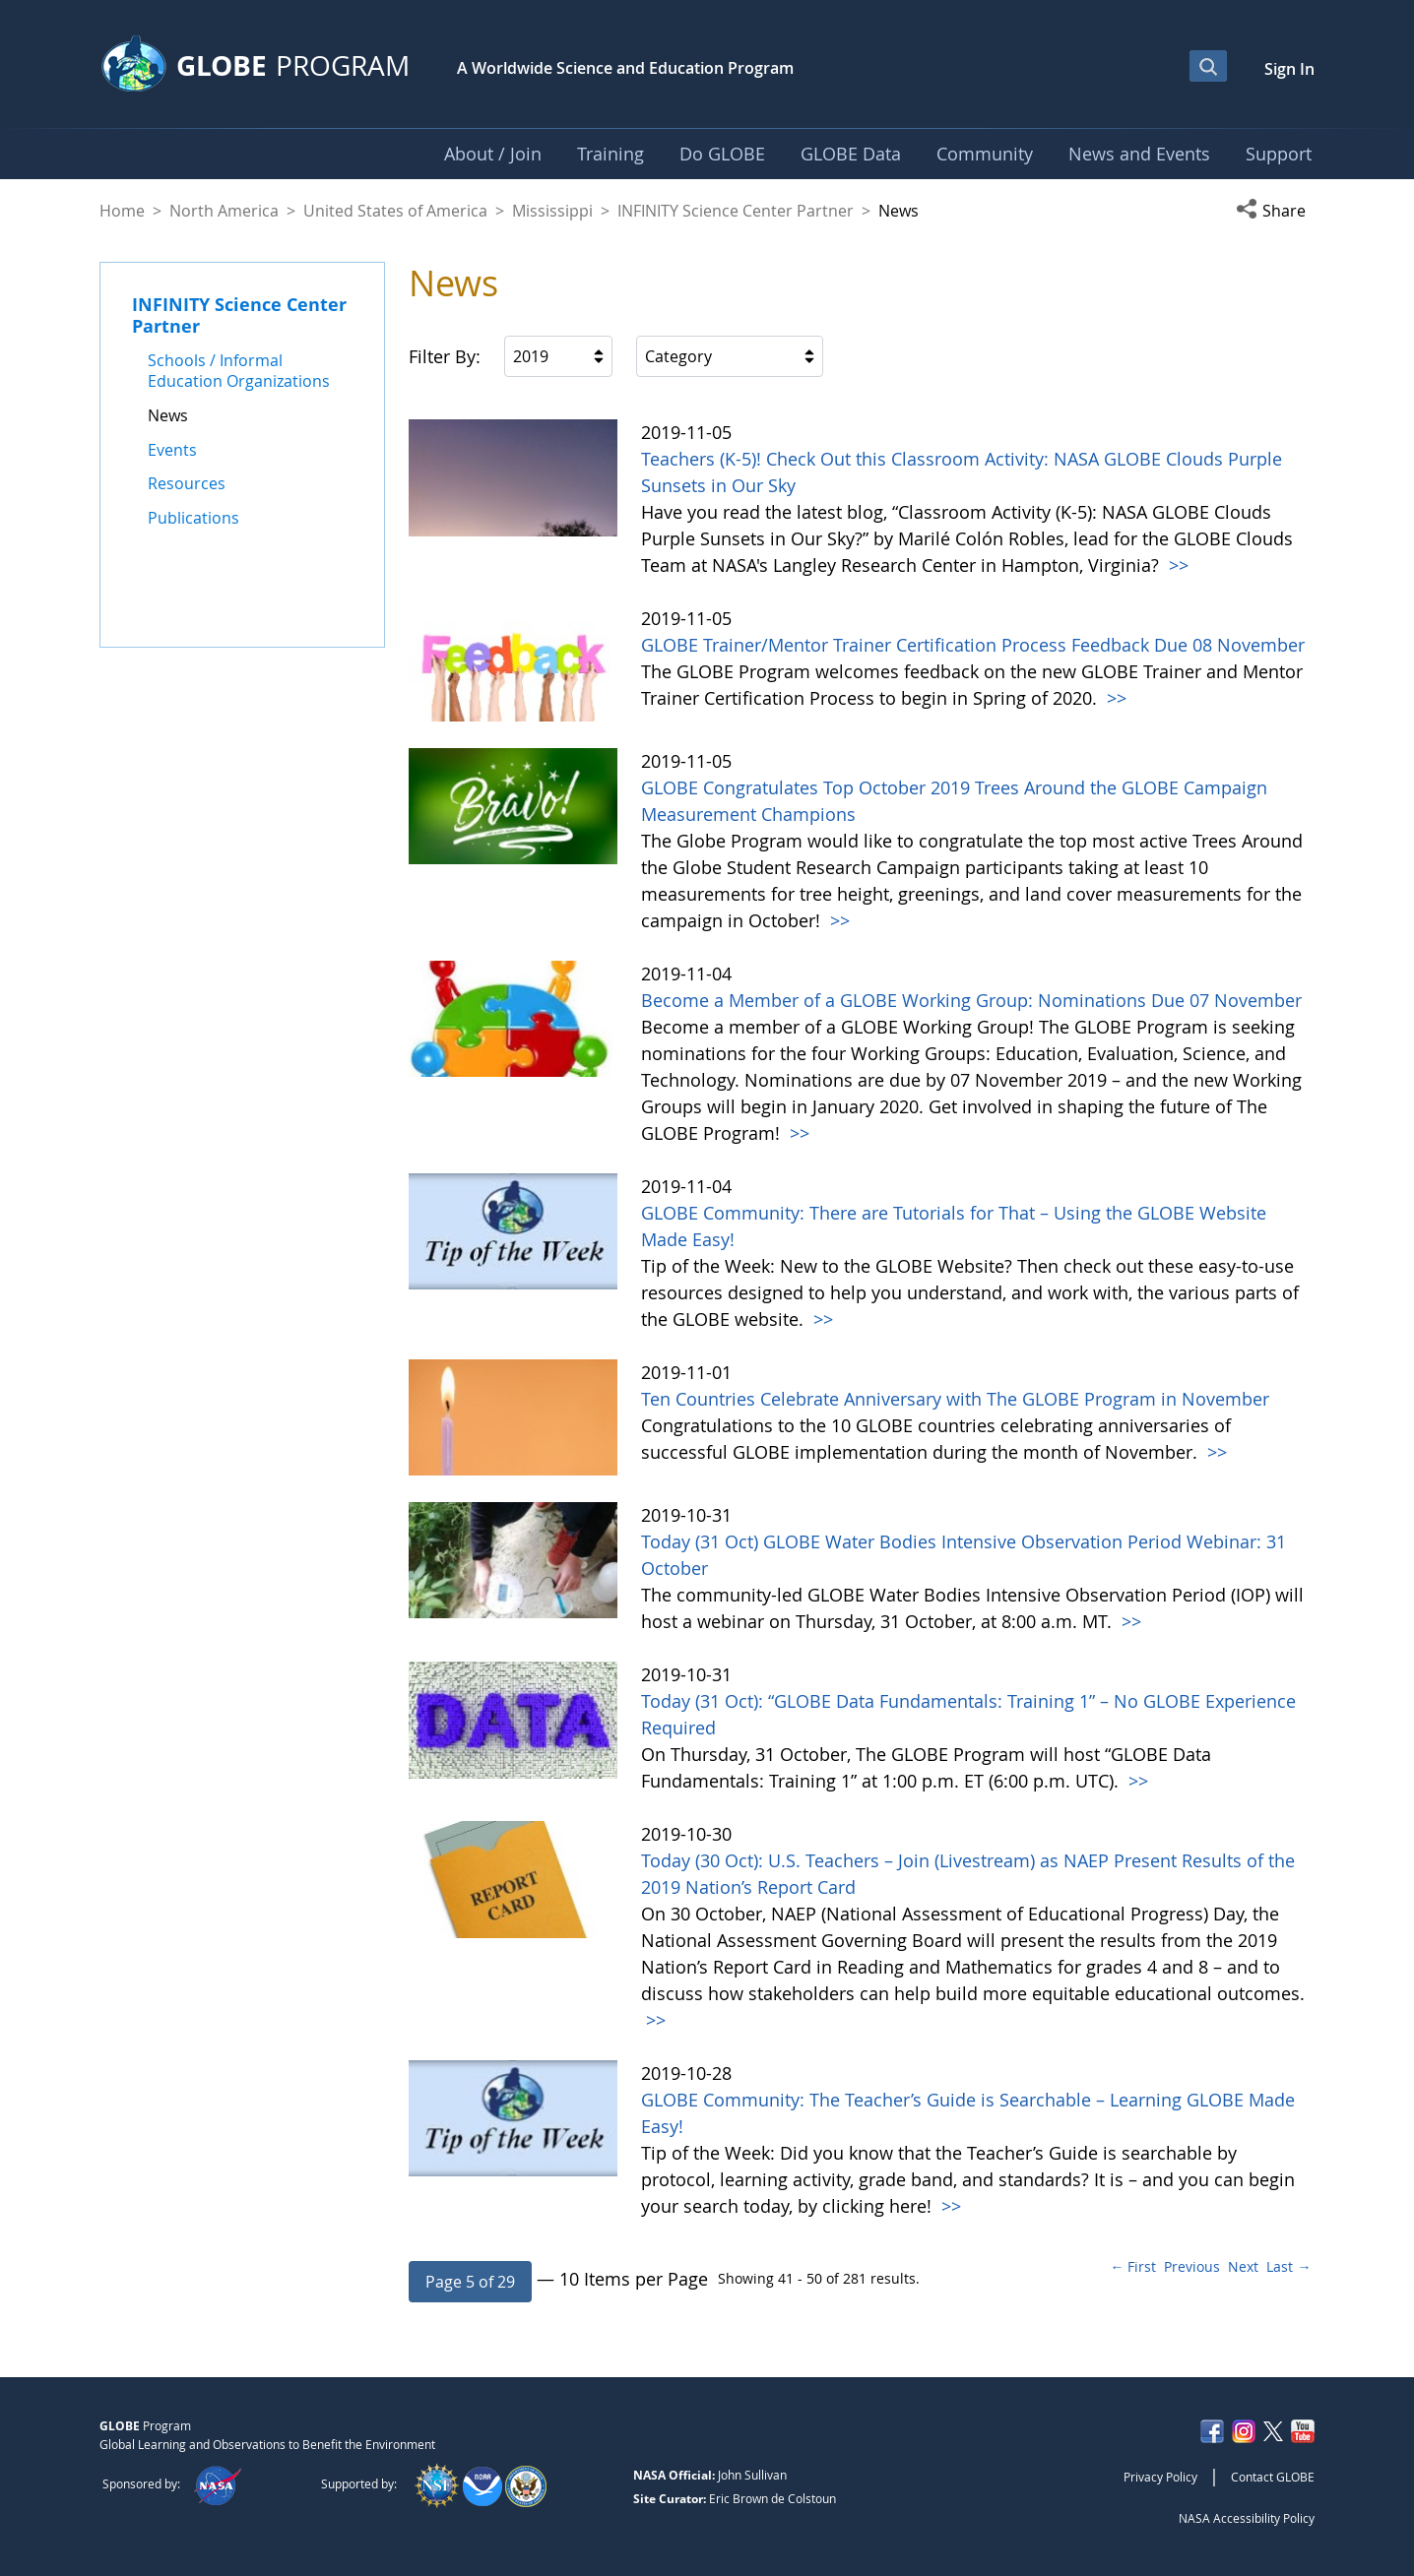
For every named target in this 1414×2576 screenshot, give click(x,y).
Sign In (1289, 69)
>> (1176, 565)
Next (1243, 2266)
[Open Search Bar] (1208, 66)
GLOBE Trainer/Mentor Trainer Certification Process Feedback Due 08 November (973, 645)
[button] (1275, 210)
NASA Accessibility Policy (1247, 2518)
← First (1133, 2266)
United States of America (395, 210)
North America (224, 210)
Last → (1288, 2266)
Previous (1192, 2266)
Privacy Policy (1160, 2476)
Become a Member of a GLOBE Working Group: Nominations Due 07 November (971, 1000)
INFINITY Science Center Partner (735, 210)
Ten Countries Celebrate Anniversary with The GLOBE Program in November (955, 1399)
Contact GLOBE (1273, 2476)
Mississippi (552, 210)
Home (122, 210)
